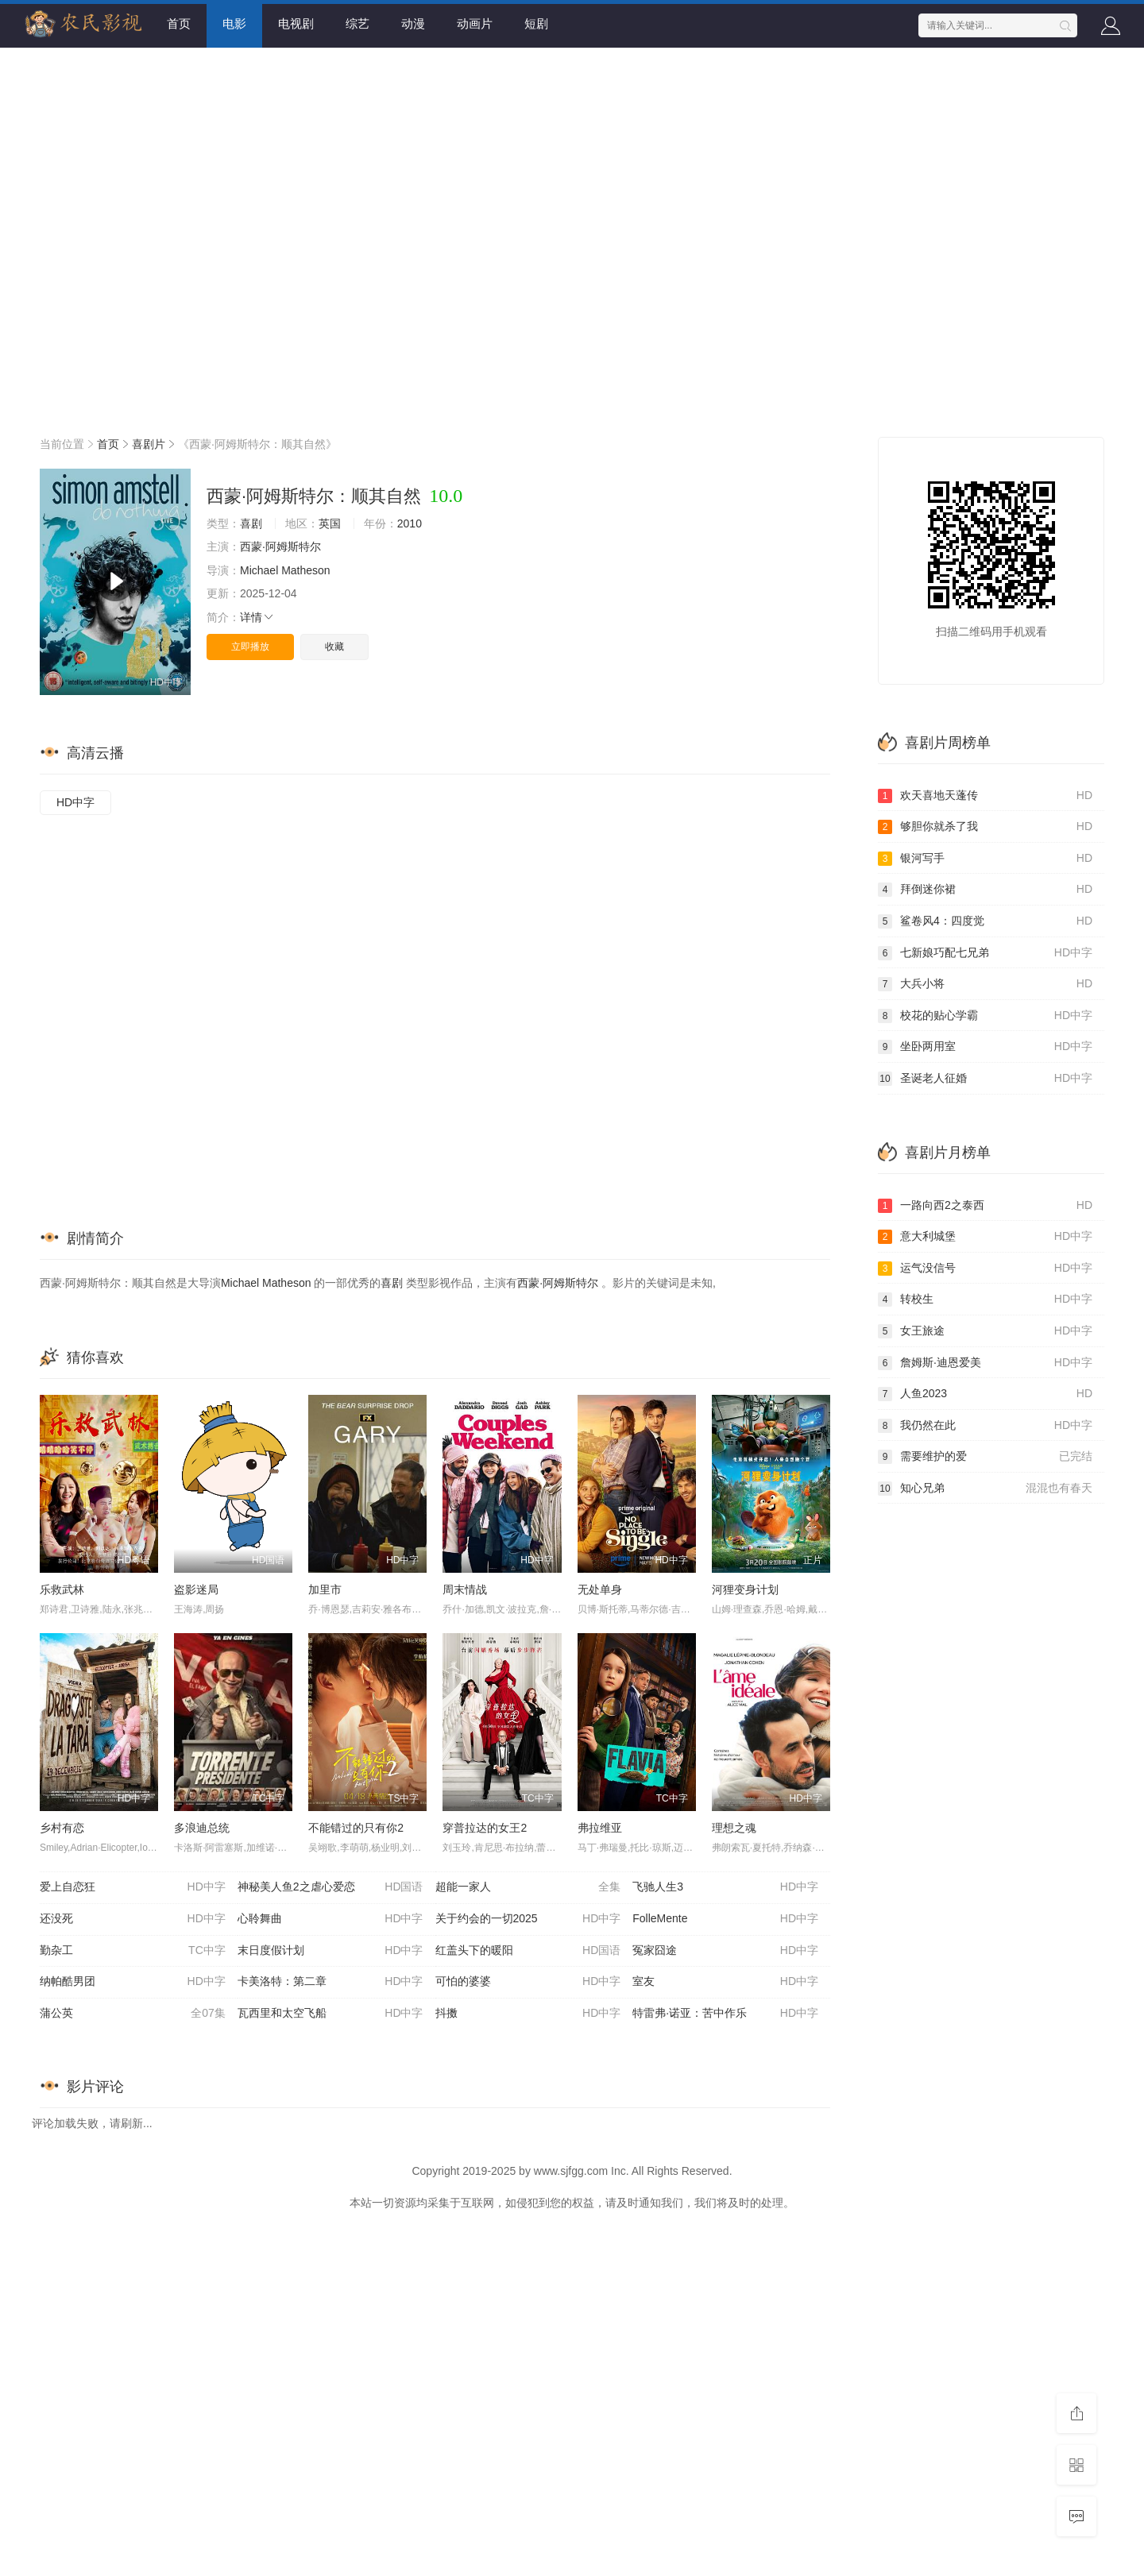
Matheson (305, 570)
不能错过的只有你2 (356, 1827)
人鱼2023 (985, 1394)
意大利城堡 (985, 1237)
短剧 (536, 23)
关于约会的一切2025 (528, 1919)
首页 (179, 23)
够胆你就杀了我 (985, 827)
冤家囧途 (725, 1951)
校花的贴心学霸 (985, 1016)
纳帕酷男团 (133, 1982)
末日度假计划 (330, 1951)
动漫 (413, 23)
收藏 (334, 646)
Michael (259, 570)
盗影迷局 (196, 1589)
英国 (330, 523)
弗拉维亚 (600, 1827)
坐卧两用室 (985, 1047)
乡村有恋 (62, 1827)
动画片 (475, 23)
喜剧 (251, 523)
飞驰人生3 (725, 1887)
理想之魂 (734, 1827)
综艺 (357, 23)
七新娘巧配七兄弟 (985, 953)
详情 (257, 617)
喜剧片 (148, 444)
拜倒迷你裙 (985, 890)
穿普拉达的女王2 (485, 1827)
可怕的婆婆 (528, 1982)
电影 (234, 23)
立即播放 (250, 646)
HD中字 (75, 802)
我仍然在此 (985, 1426)
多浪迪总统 (202, 1827)
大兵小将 (985, 984)
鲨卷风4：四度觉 (985, 921)
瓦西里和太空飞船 (330, 2014)
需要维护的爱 (985, 1457)
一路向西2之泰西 (985, 1206)
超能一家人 (528, 1887)
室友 (725, 1982)
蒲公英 (133, 2014)
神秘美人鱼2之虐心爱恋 (330, 1887)
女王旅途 (985, 1331)
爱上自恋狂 (133, 1887)
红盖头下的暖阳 (528, 1951)
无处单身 (600, 1589)
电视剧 (296, 23)
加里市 (325, 1589)
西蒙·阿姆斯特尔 (280, 546)
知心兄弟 (985, 1489)
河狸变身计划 (745, 1589)
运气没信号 (985, 1268)
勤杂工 (133, 1951)
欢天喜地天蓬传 (985, 796)
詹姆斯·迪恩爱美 (985, 1363)
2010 (409, 523)
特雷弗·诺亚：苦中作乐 (725, 2014)
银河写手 (985, 859)
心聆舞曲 (330, 1919)
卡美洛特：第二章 (330, 1982)
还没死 (133, 1919)
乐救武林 (62, 1589)
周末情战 (465, 1589)
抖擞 (528, 2014)
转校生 (985, 1299)
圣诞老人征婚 (985, 1079)
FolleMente (725, 1919)
